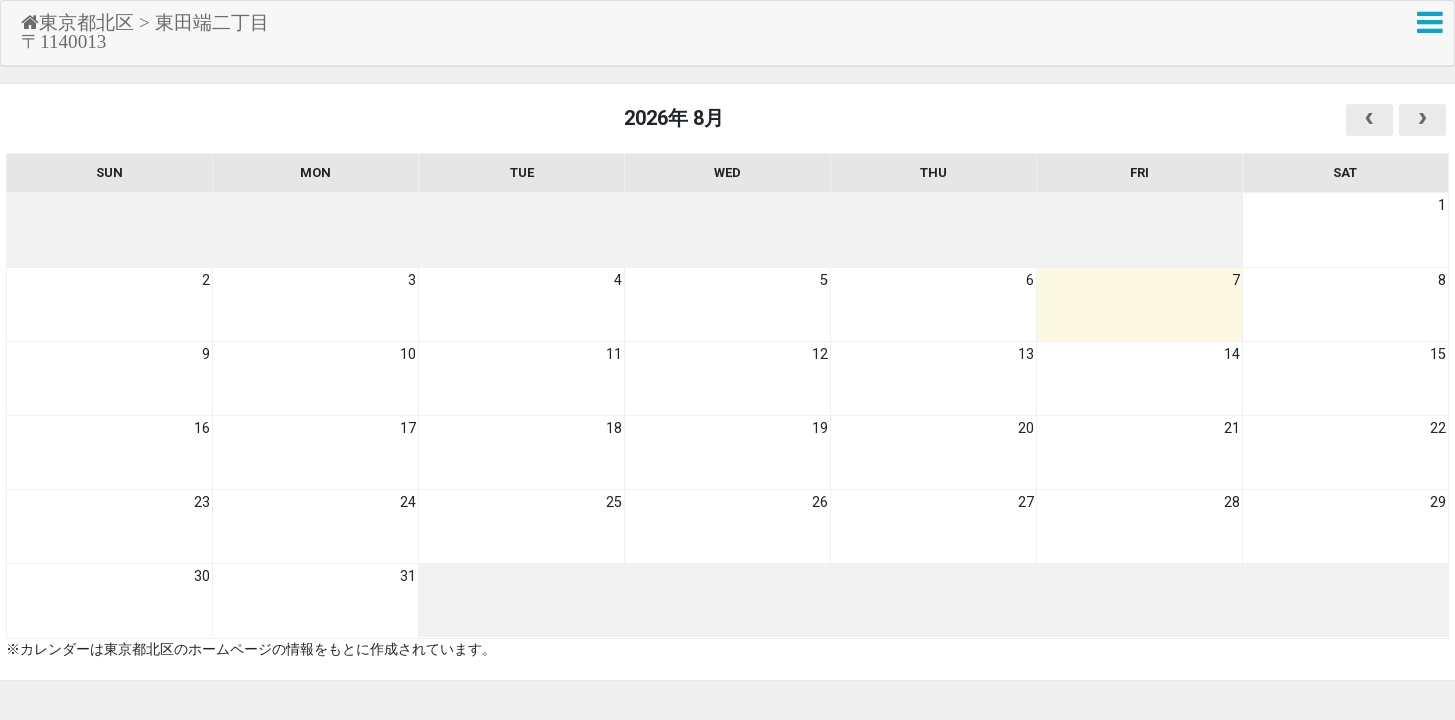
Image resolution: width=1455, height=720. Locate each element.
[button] (1430, 22)
